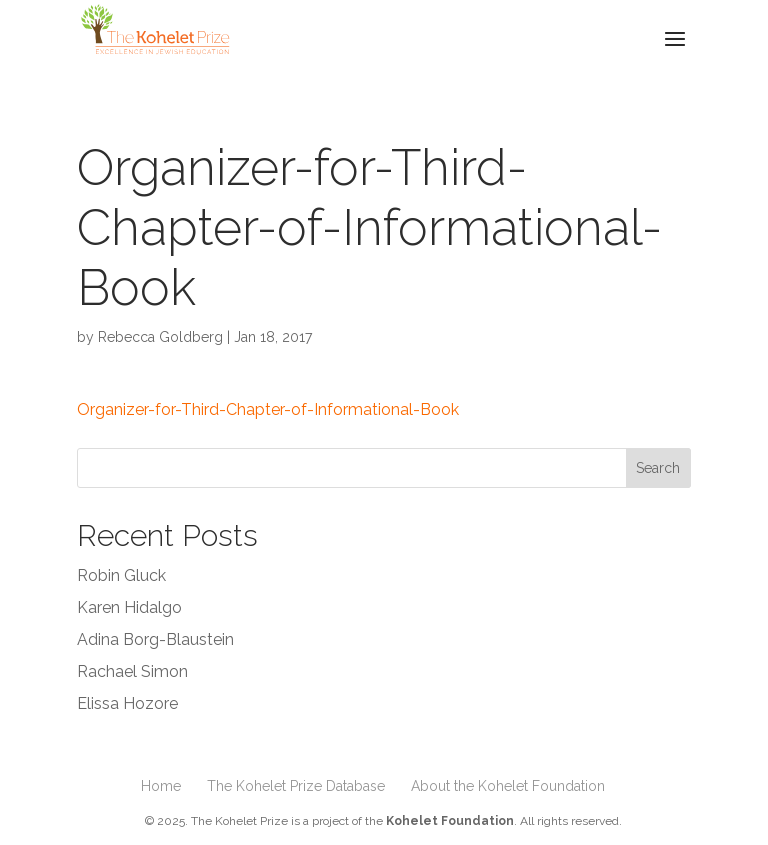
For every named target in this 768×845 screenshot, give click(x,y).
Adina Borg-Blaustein (155, 639)
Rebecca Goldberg (160, 337)
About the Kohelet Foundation (508, 786)
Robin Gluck (121, 575)
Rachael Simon (132, 671)
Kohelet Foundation (450, 821)
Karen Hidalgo (129, 607)
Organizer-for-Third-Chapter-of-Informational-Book (268, 409)
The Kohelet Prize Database (296, 786)
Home (161, 786)
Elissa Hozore (127, 703)
